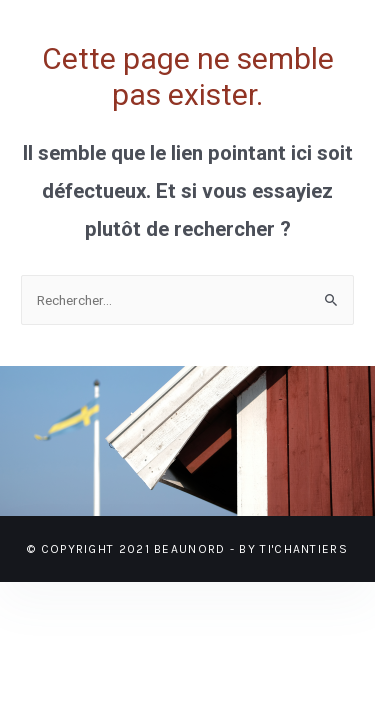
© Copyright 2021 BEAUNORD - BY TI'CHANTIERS (187, 549)
